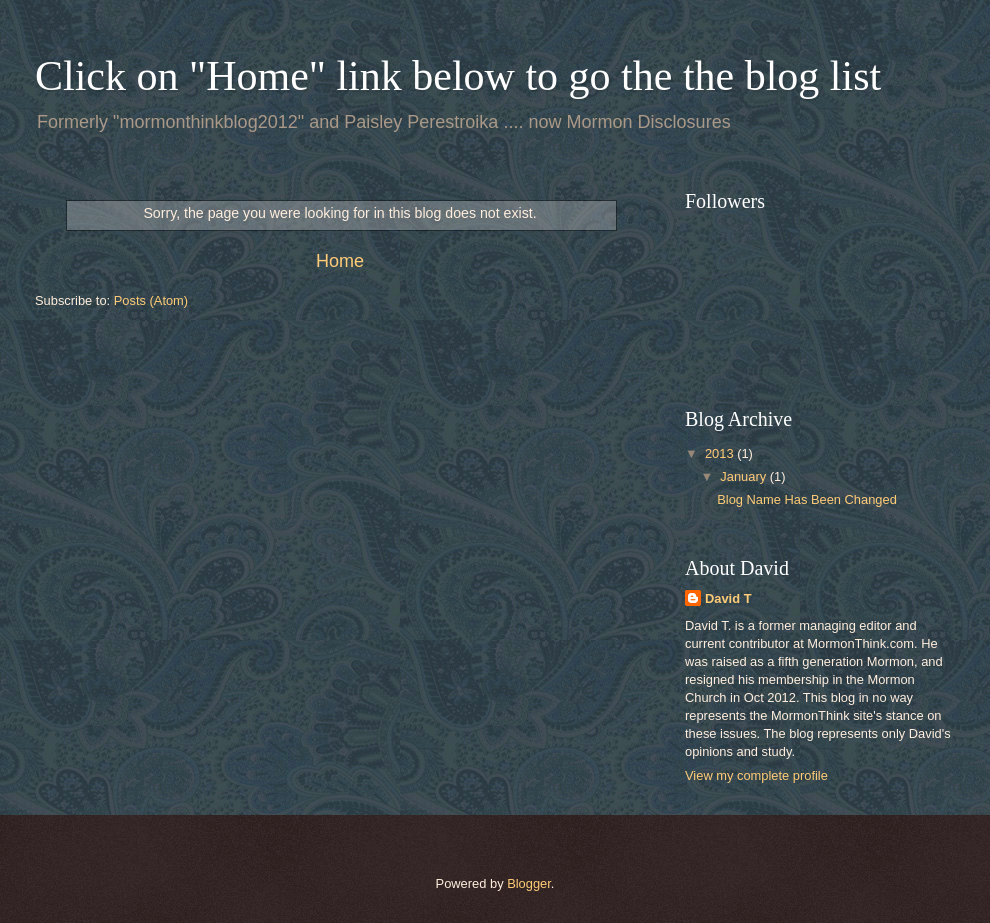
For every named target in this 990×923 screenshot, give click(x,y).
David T (728, 598)
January (744, 476)
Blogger (529, 883)
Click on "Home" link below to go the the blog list (458, 76)
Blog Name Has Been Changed (807, 499)
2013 (721, 453)
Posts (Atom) (151, 300)
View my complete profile (756, 775)
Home (340, 261)
